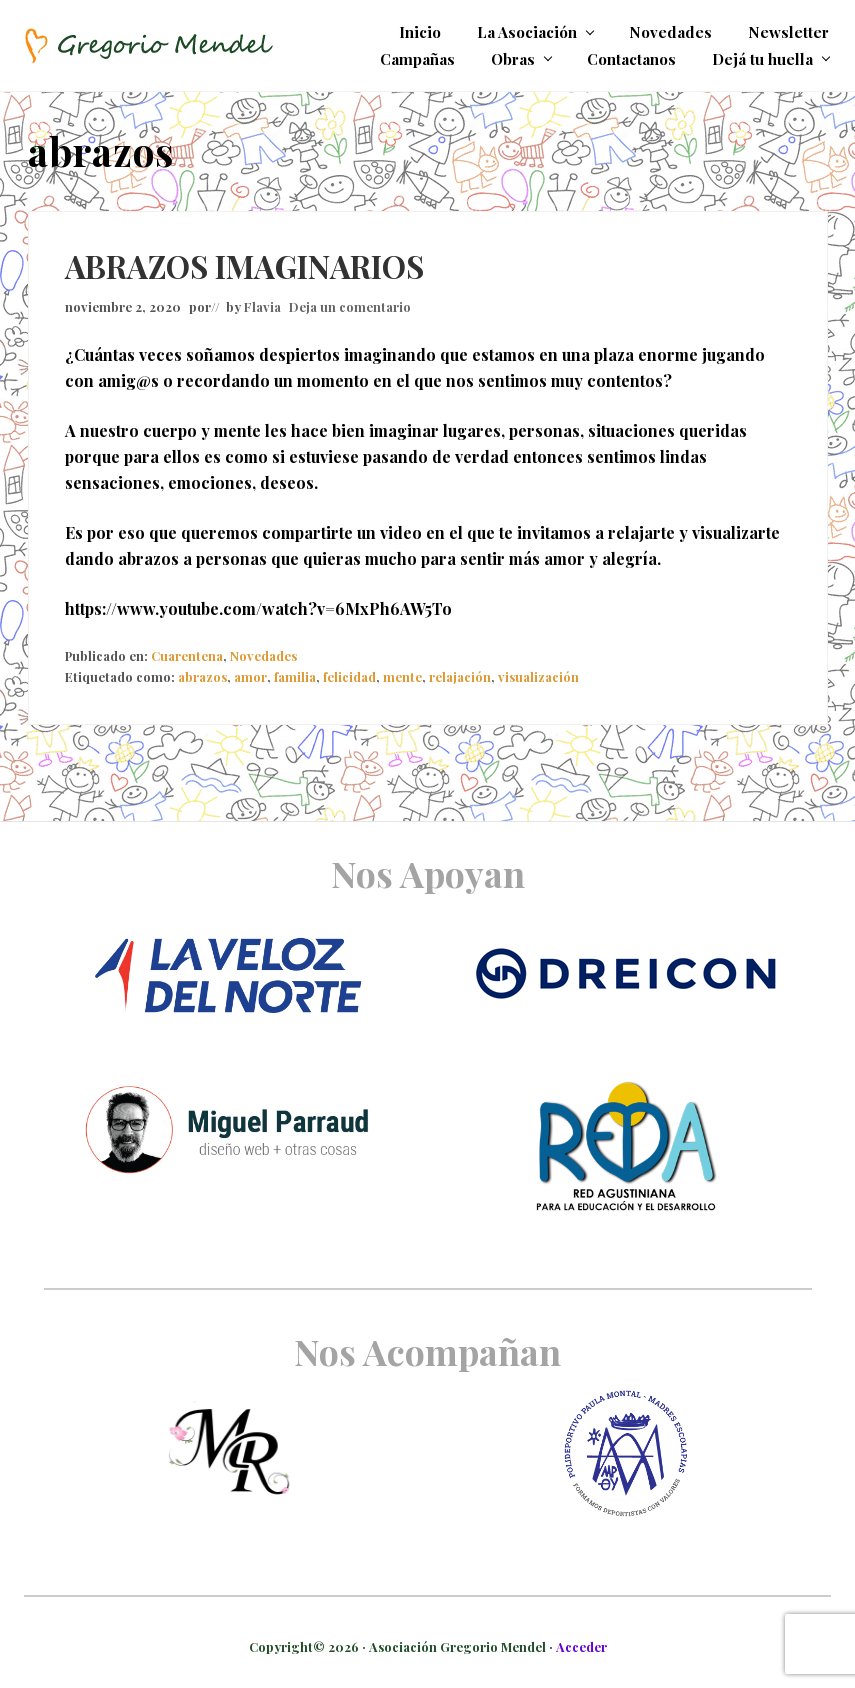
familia (295, 676)
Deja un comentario (350, 306)
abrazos (202, 676)
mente (402, 676)
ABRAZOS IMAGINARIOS (244, 266)
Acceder (581, 1646)
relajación (460, 676)
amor (250, 676)
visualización (538, 676)
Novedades (263, 655)
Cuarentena (187, 655)
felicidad (349, 676)
